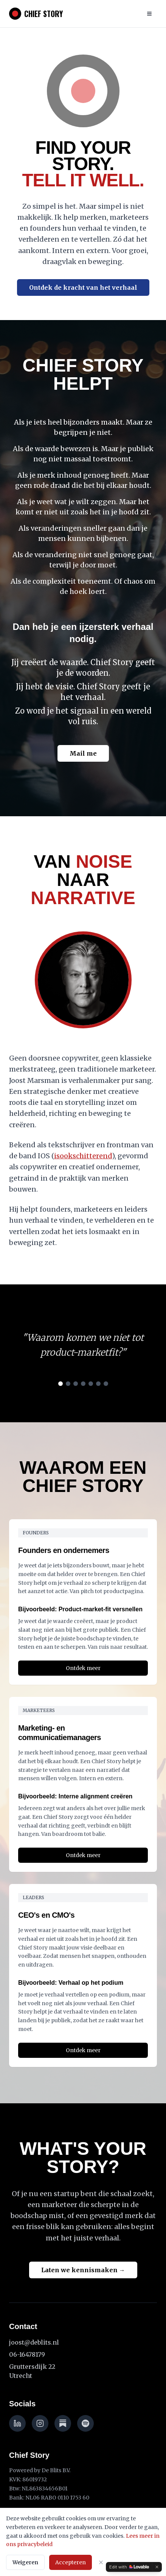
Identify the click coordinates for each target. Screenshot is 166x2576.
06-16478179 (27, 2354)
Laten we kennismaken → (83, 2270)
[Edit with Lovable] (129, 2566)
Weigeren (25, 2562)
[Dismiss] (156, 2566)
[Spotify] (85, 2423)
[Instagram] (40, 2423)
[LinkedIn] (17, 2423)
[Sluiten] (100, 2562)
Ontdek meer (83, 1668)
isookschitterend (83, 1155)
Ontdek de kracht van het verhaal (83, 287)
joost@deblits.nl (34, 2342)
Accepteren (70, 2562)
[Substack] (62, 2423)
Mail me (83, 753)
